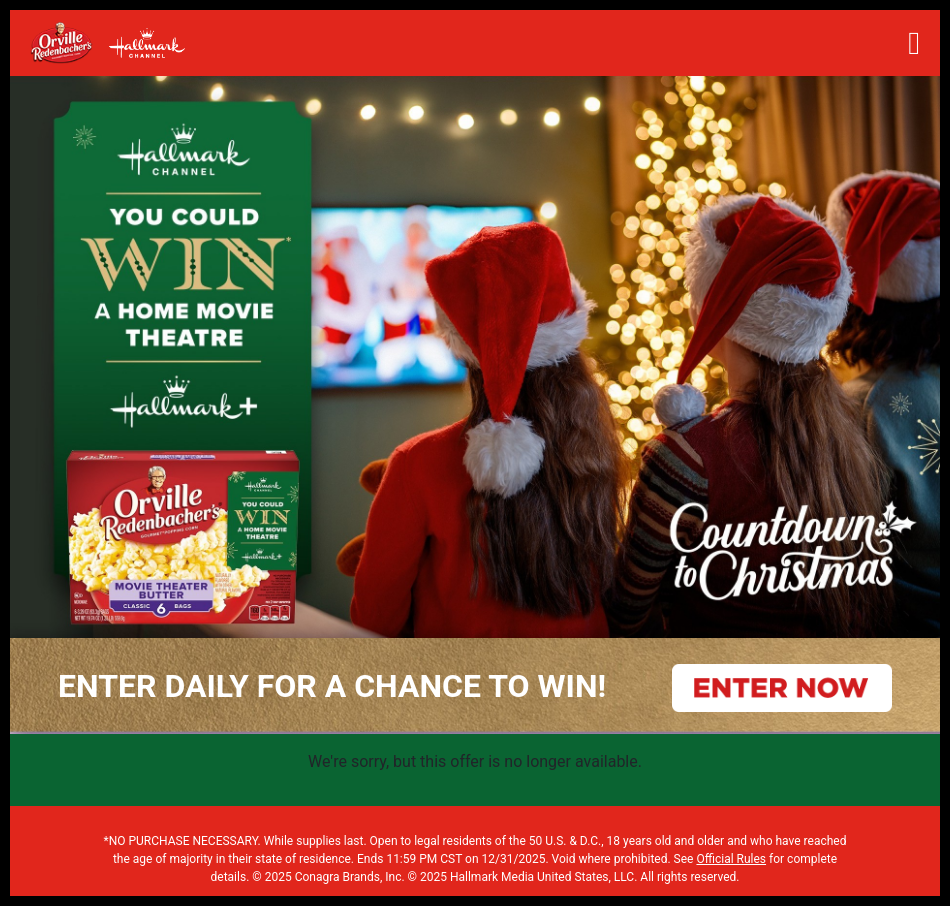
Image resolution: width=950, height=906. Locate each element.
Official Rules (731, 859)
